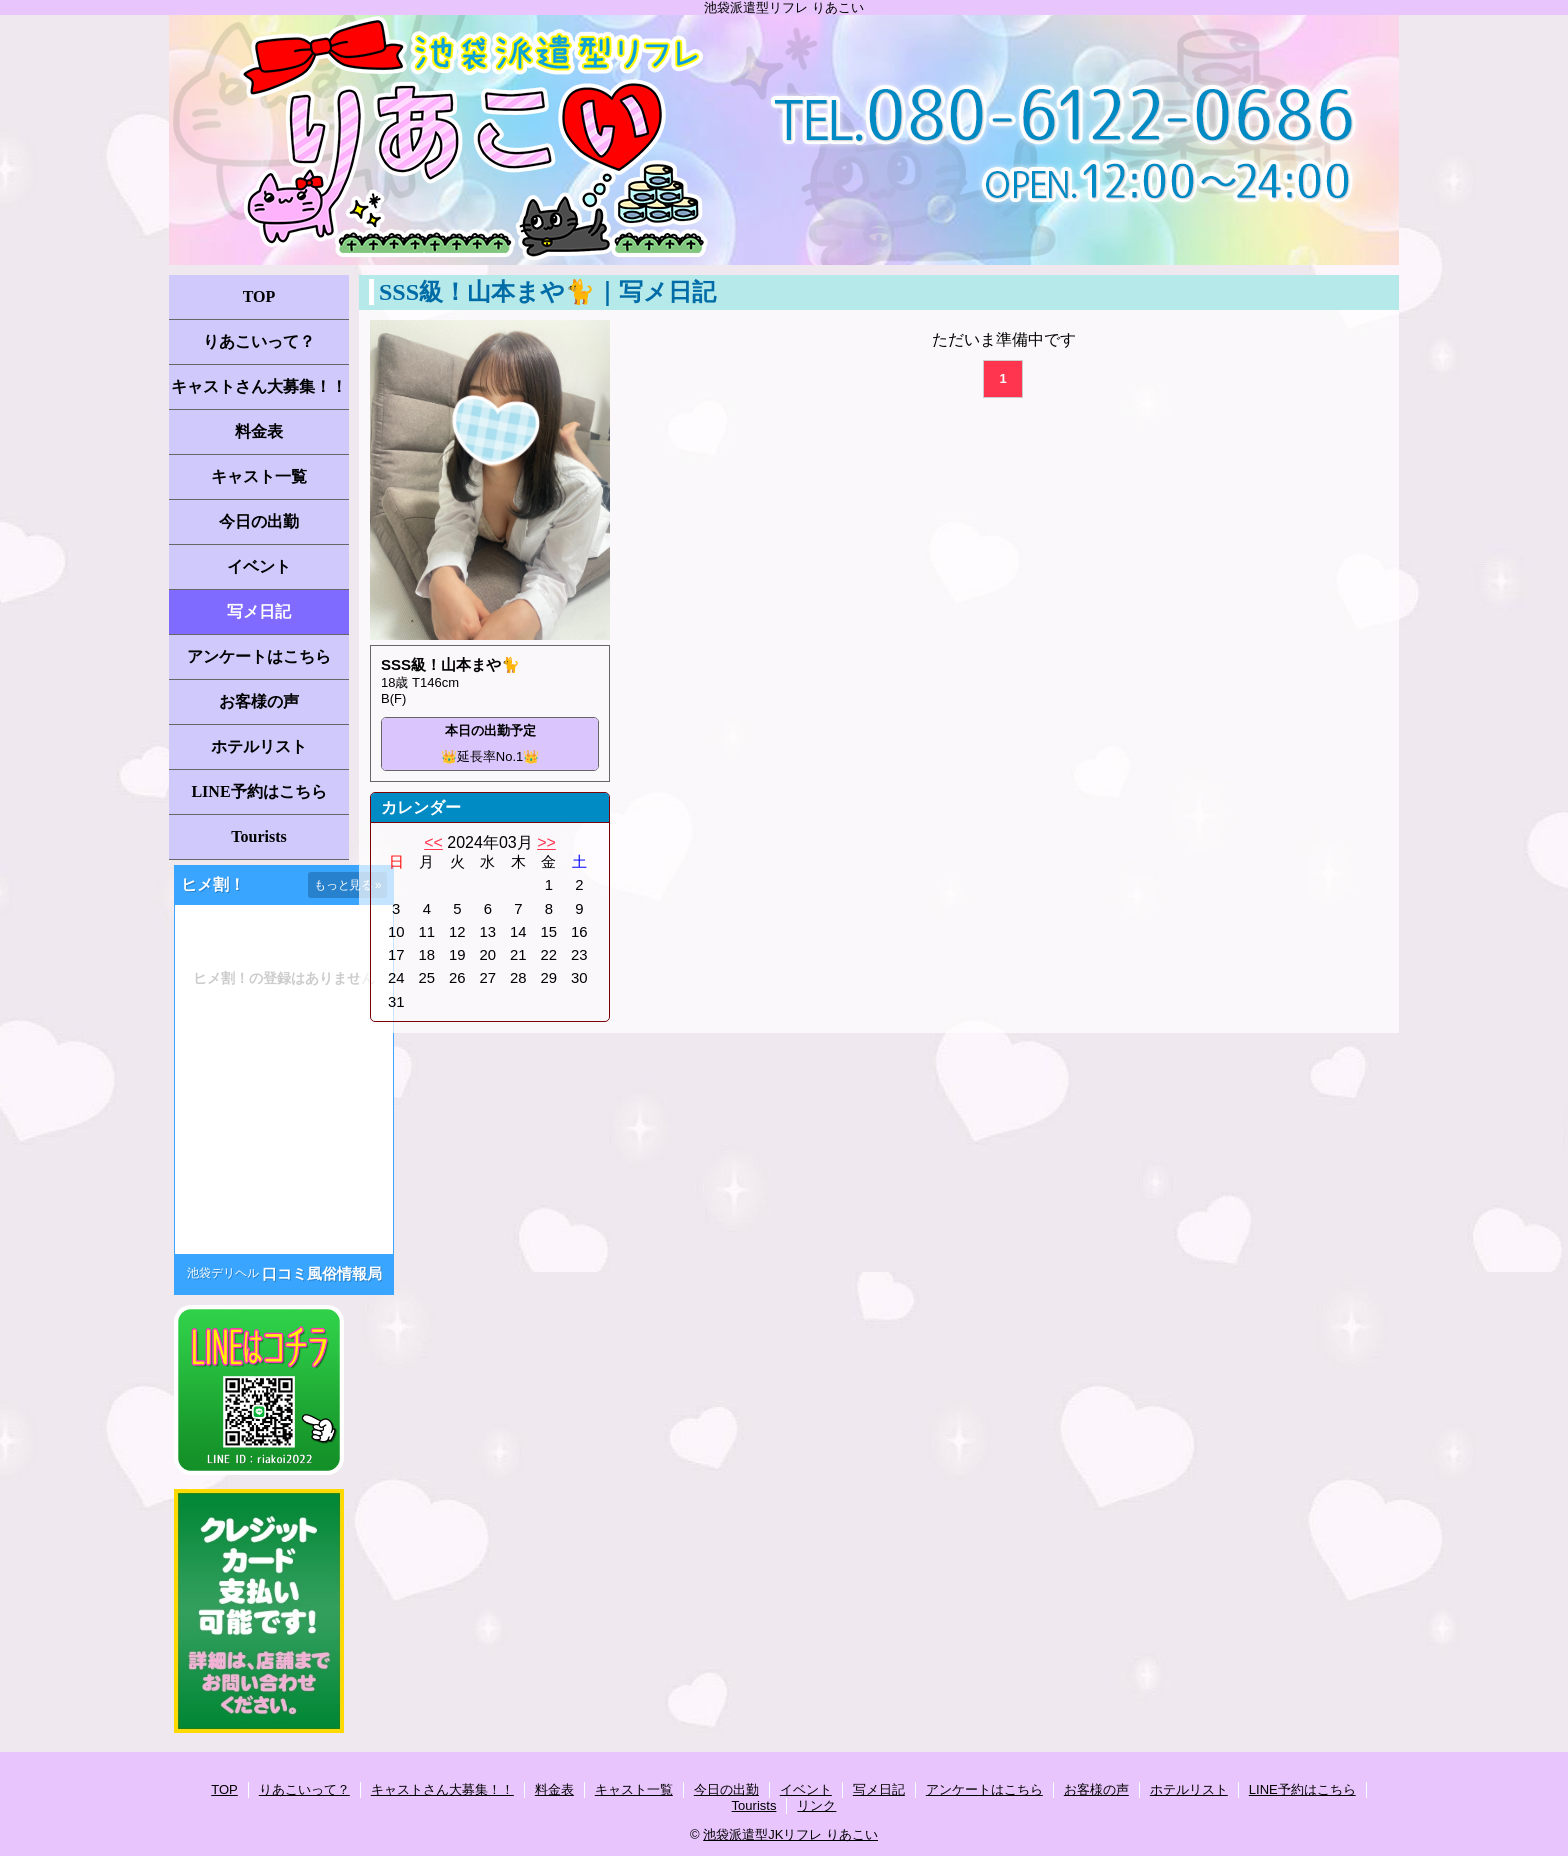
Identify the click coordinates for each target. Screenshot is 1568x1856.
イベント (259, 566)
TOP (259, 296)
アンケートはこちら (259, 656)
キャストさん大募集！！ (259, 386)
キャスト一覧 (259, 476)
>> (546, 842)
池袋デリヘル (223, 1273)
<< (433, 842)
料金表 (259, 431)
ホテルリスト (259, 746)
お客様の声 (259, 701)
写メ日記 (259, 611)
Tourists (258, 836)
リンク (816, 1805)
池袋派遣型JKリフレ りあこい (790, 1834)
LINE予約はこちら (258, 791)
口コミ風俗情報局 (322, 1273)
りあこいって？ (259, 341)
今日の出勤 (259, 521)
